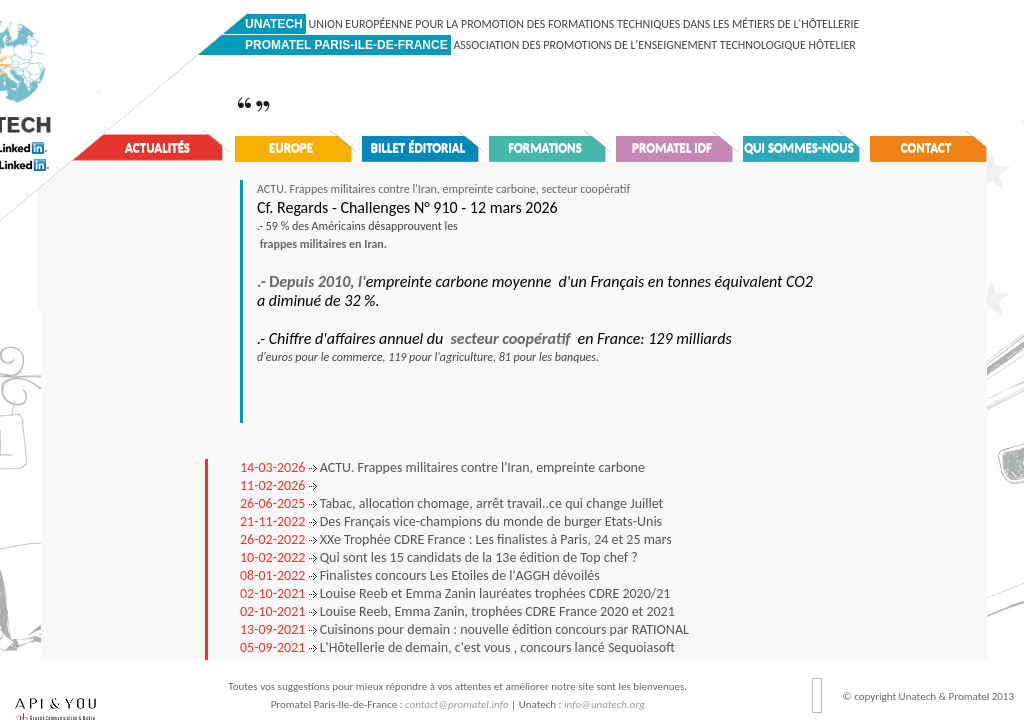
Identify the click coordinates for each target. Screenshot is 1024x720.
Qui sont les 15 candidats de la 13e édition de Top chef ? (439, 557)
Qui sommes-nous (799, 147)
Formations (545, 147)
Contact (926, 147)
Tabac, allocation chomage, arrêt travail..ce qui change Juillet (451, 503)
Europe (291, 147)
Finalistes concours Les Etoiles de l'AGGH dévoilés (420, 575)
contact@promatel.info (457, 704)
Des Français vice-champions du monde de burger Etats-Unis (451, 521)
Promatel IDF (672, 147)
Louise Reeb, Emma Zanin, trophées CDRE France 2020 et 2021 (457, 611)
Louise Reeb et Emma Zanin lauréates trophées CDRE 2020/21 (455, 593)
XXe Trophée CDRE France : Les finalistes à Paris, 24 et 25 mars (456, 539)
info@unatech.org (604, 704)
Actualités (157, 147)
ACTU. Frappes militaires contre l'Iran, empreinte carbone (442, 467)
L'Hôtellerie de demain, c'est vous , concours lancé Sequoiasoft (457, 647)
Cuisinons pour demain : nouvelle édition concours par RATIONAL (464, 629)
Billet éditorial (418, 147)
